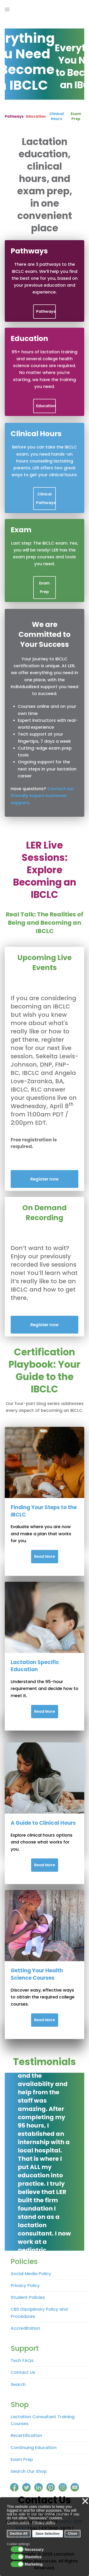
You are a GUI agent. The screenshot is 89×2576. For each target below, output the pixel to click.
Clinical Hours (56, 116)
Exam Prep (76, 116)
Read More (44, 1556)
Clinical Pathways (46, 498)
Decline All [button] (18, 2533)
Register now (44, 1179)
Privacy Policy (25, 2285)
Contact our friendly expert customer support (42, 796)
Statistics (33, 2557)
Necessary (34, 2550)
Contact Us (23, 2372)
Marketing (34, 2564)
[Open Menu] (7, 9)
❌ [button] (85, 2501)
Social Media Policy (31, 2274)
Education (36, 116)
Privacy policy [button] (44, 2522)
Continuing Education (33, 2447)
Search (18, 2384)
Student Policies (28, 2297)
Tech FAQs (22, 2360)
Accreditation (25, 2328)
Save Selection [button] (48, 2533)
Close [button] (72, 2533)
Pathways (14, 116)
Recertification (26, 2435)
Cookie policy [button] (18, 2522)
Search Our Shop (29, 2471)
